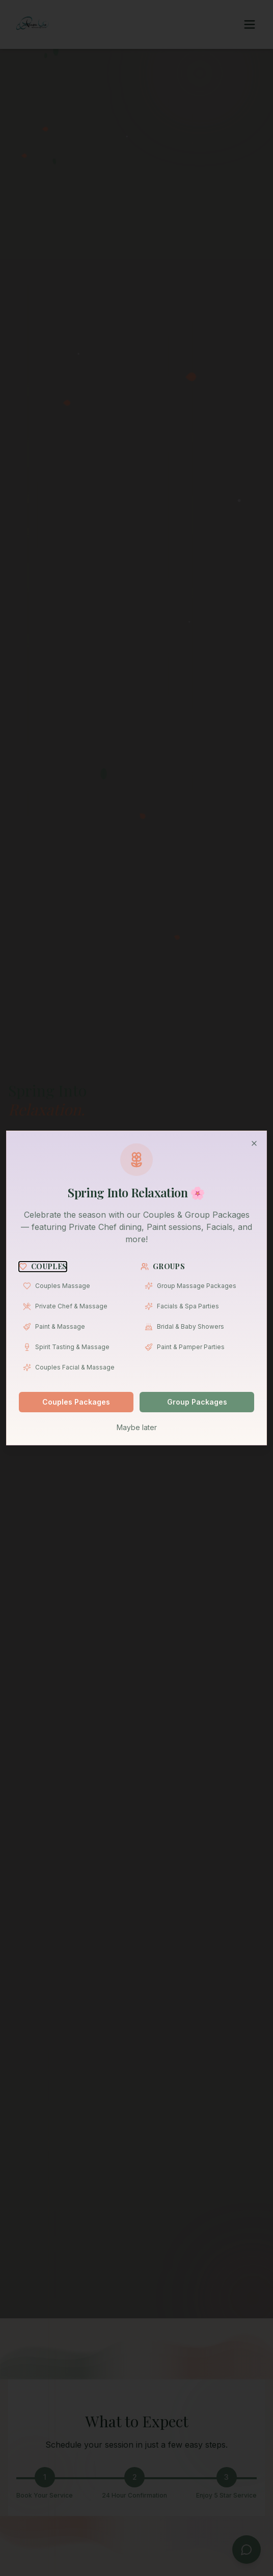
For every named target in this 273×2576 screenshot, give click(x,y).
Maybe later (137, 1427)
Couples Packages (76, 1401)
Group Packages (197, 1401)
